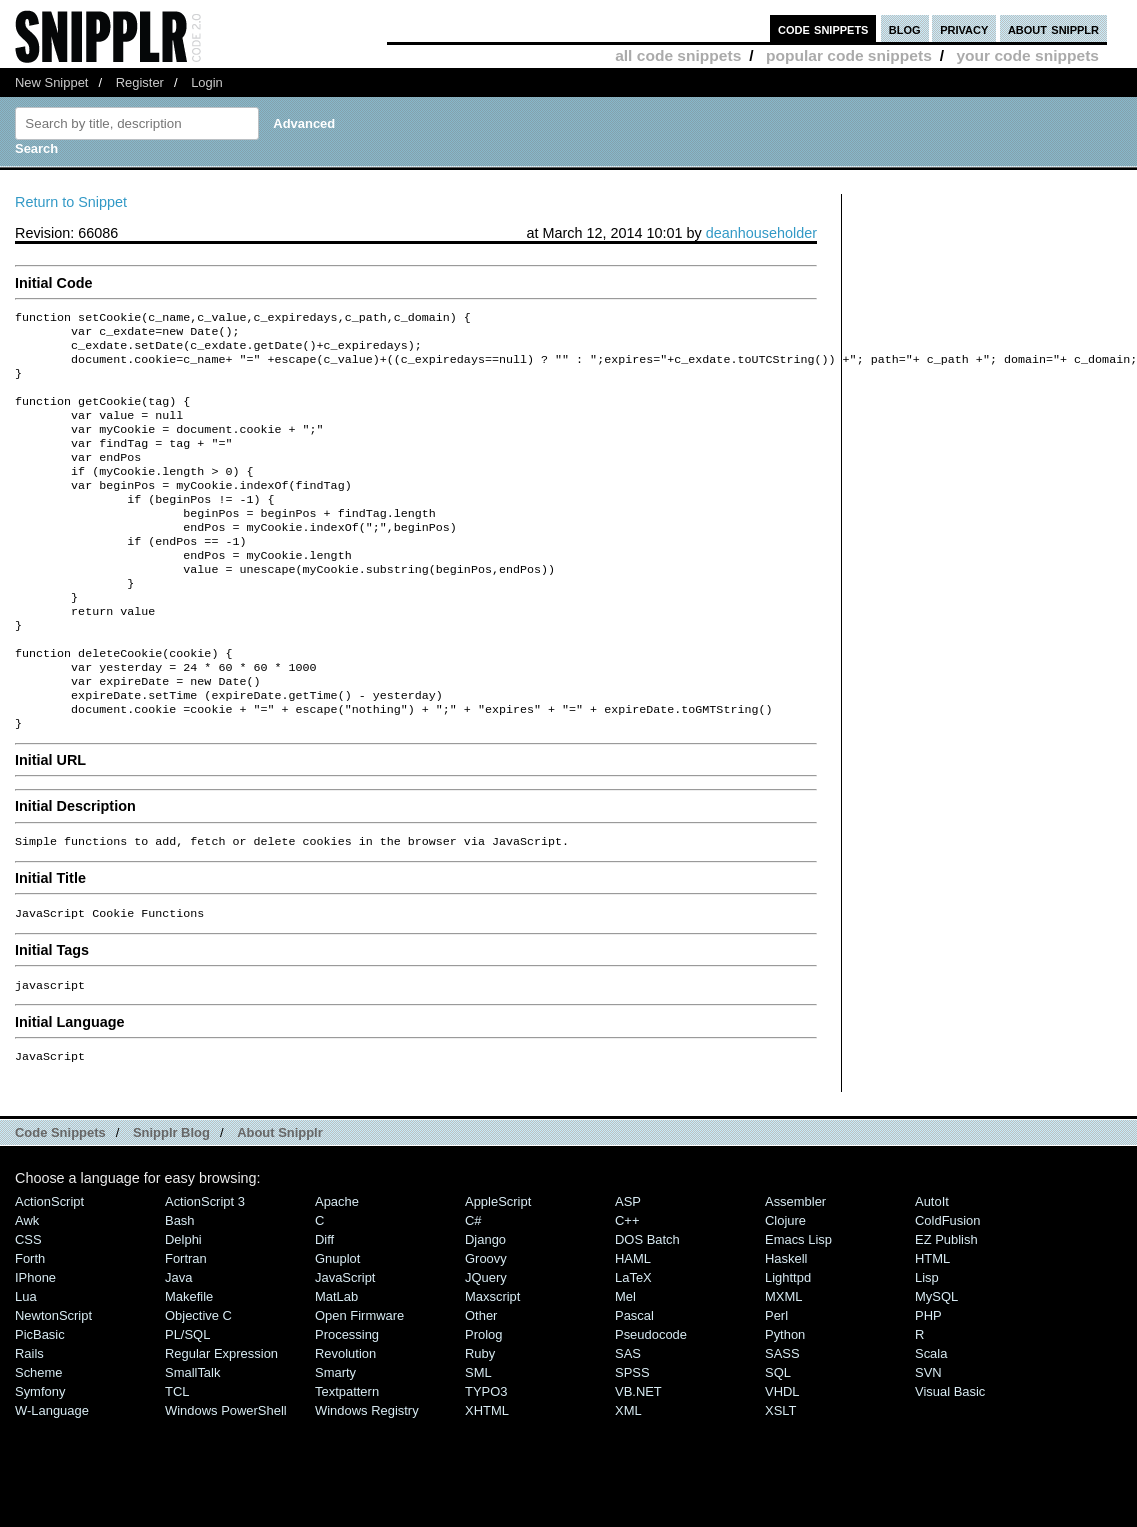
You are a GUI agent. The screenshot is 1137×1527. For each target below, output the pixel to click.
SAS (628, 1421)
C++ (627, 1288)
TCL (177, 1459)
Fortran (186, 1326)
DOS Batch (647, 1307)
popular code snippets (849, 55)
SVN (928, 1440)
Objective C (198, 1383)
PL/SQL (187, 1402)
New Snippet (51, 82)
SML (478, 1440)
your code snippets (1027, 55)
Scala (931, 1421)
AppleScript (498, 1269)
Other (481, 1383)
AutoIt (932, 1269)
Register (140, 82)
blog (905, 28)
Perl (776, 1383)
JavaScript (345, 1345)
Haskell (786, 1326)
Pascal (634, 1383)
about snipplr (1053, 28)
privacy (964, 28)
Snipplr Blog (171, 1200)
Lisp (927, 1345)
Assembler (795, 1269)
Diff (324, 1307)
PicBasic (40, 1402)
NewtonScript (53, 1383)
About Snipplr (280, 1200)
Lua (26, 1364)
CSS (28, 1307)
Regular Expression (221, 1421)
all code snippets (678, 55)
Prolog (483, 1402)
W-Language (52, 1478)
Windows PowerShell (226, 1478)
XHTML (487, 1478)
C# (473, 1288)
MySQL (936, 1364)
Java (178, 1345)
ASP (628, 1269)
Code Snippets (60, 1200)
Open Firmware (359, 1383)
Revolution (345, 1421)
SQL (778, 1440)
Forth (30, 1326)
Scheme (39, 1440)
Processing (347, 1402)
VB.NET (638, 1459)
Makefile (189, 1364)
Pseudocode (651, 1402)
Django (485, 1307)
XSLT (780, 1478)
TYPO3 (486, 1459)
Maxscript (492, 1364)
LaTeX (633, 1345)
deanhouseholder (761, 233)
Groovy (486, 1326)
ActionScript (49, 1269)
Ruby (480, 1421)
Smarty (335, 1440)
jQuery (486, 1345)
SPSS (632, 1440)
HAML (633, 1326)
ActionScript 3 (205, 1269)
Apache (337, 1269)
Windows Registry (367, 1478)
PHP (928, 1383)
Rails (29, 1421)
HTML (932, 1326)
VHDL (782, 1459)
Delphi (183, 1307)
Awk (27, 1288)
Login (207, 82)
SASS (782, 1421)
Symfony (40, 1459)
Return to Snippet (71, 202)
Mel (625, 1364)
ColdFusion (948, 1288)
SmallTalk (192, 1440)
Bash (180, 1288)
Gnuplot (337, 1326)
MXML (783, 1364)
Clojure (785, 1288)
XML (628, 1478)
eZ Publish (946, 1307)
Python (785, 1402)
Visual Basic (950, 1459)
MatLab (336, 1364)
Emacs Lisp (798, 1307)
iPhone (35, 1345)
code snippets (823, 28)
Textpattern (347, 1459)
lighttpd (788, 1345)
